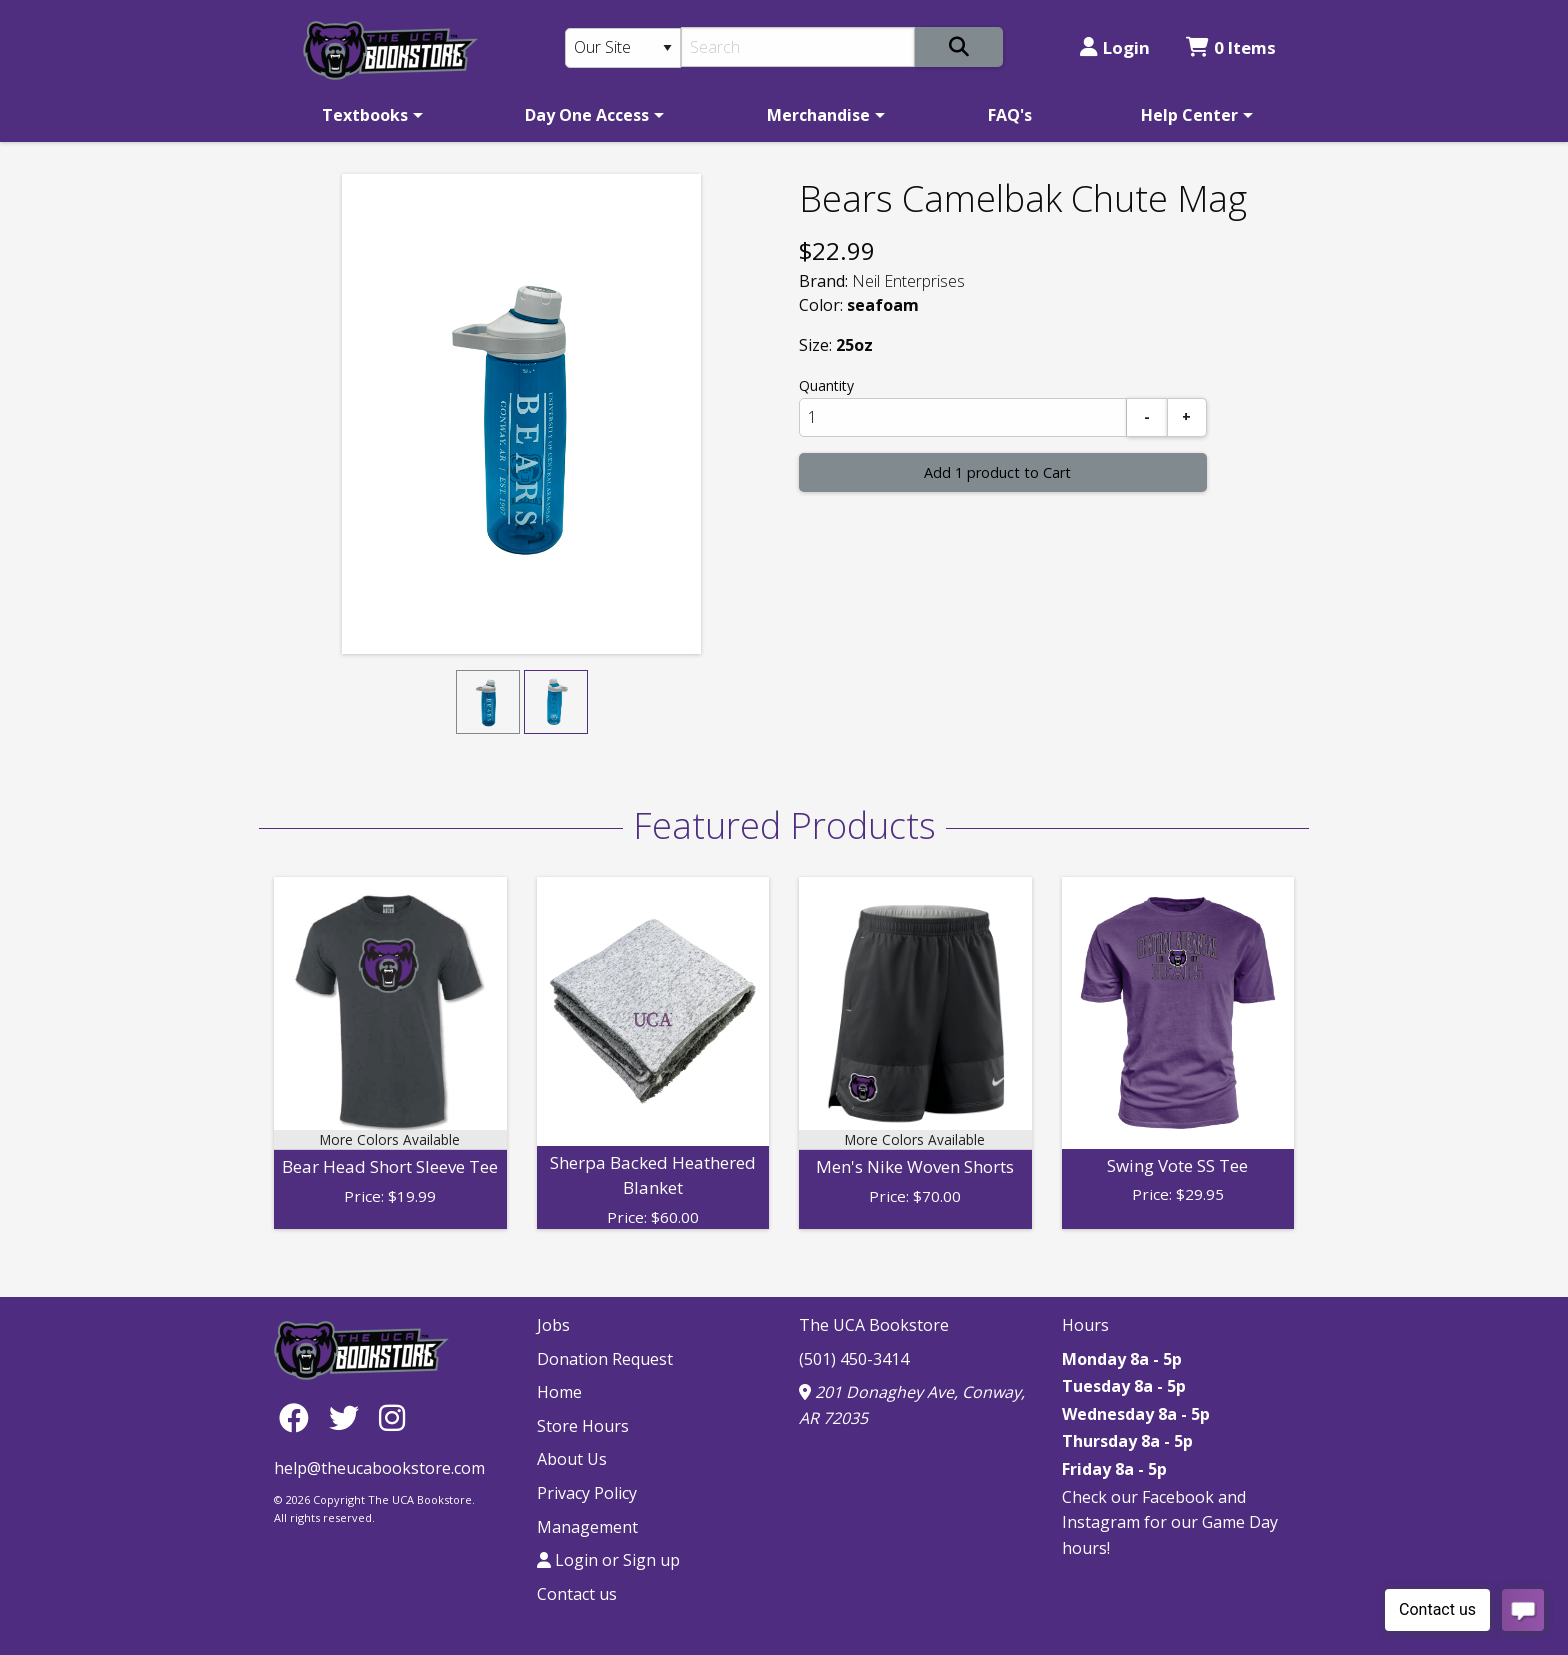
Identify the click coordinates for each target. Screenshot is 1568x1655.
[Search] (798, 47)
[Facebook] (299, 1417)
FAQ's (1010, 115)
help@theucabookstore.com (379, 1468)
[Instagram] (392, 1417)
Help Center (1189, 115)
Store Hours (583, 1426)
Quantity (826, 385)
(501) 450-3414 (854, 1359)
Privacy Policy (587, 1493)
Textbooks (365, 115)
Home (559, 1392)
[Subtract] (1147, 417)
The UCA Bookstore (874, 1325)
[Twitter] (349, 1417)
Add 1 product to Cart (997, 472)
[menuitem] (369, 115)
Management (587, 1527)
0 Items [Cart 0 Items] (1231, 47)
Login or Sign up (608, 1560)
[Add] (1187, 417)
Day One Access (587, 115)
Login (1115, 47)
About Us (572, 1459)
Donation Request (605, 1359)
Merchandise (818, 115)
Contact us (577, 1594)
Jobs (553, 1325)
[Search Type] (623, 48)
